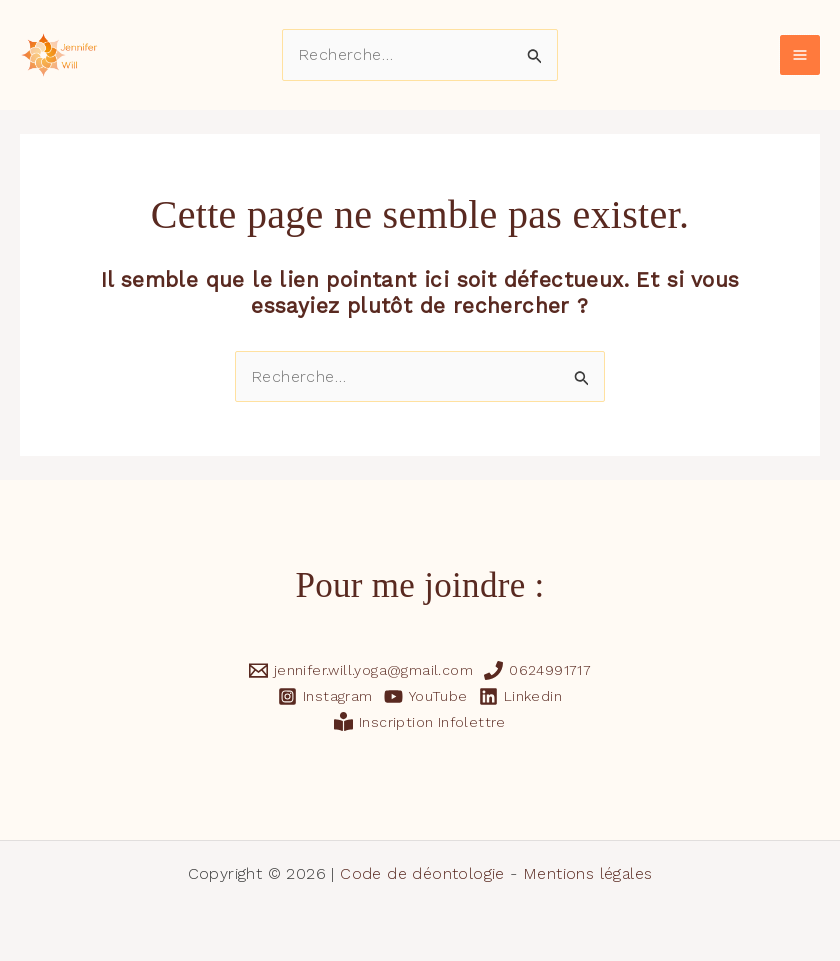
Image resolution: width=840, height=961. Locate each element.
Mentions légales (587, 873)
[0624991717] (538, 670)
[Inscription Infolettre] (420, 721)
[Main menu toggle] (800, 55)
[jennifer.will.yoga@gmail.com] (360, 670)
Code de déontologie (422, 873)
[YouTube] (425, 696)
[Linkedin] (520, 696)
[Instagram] (325, 696)
